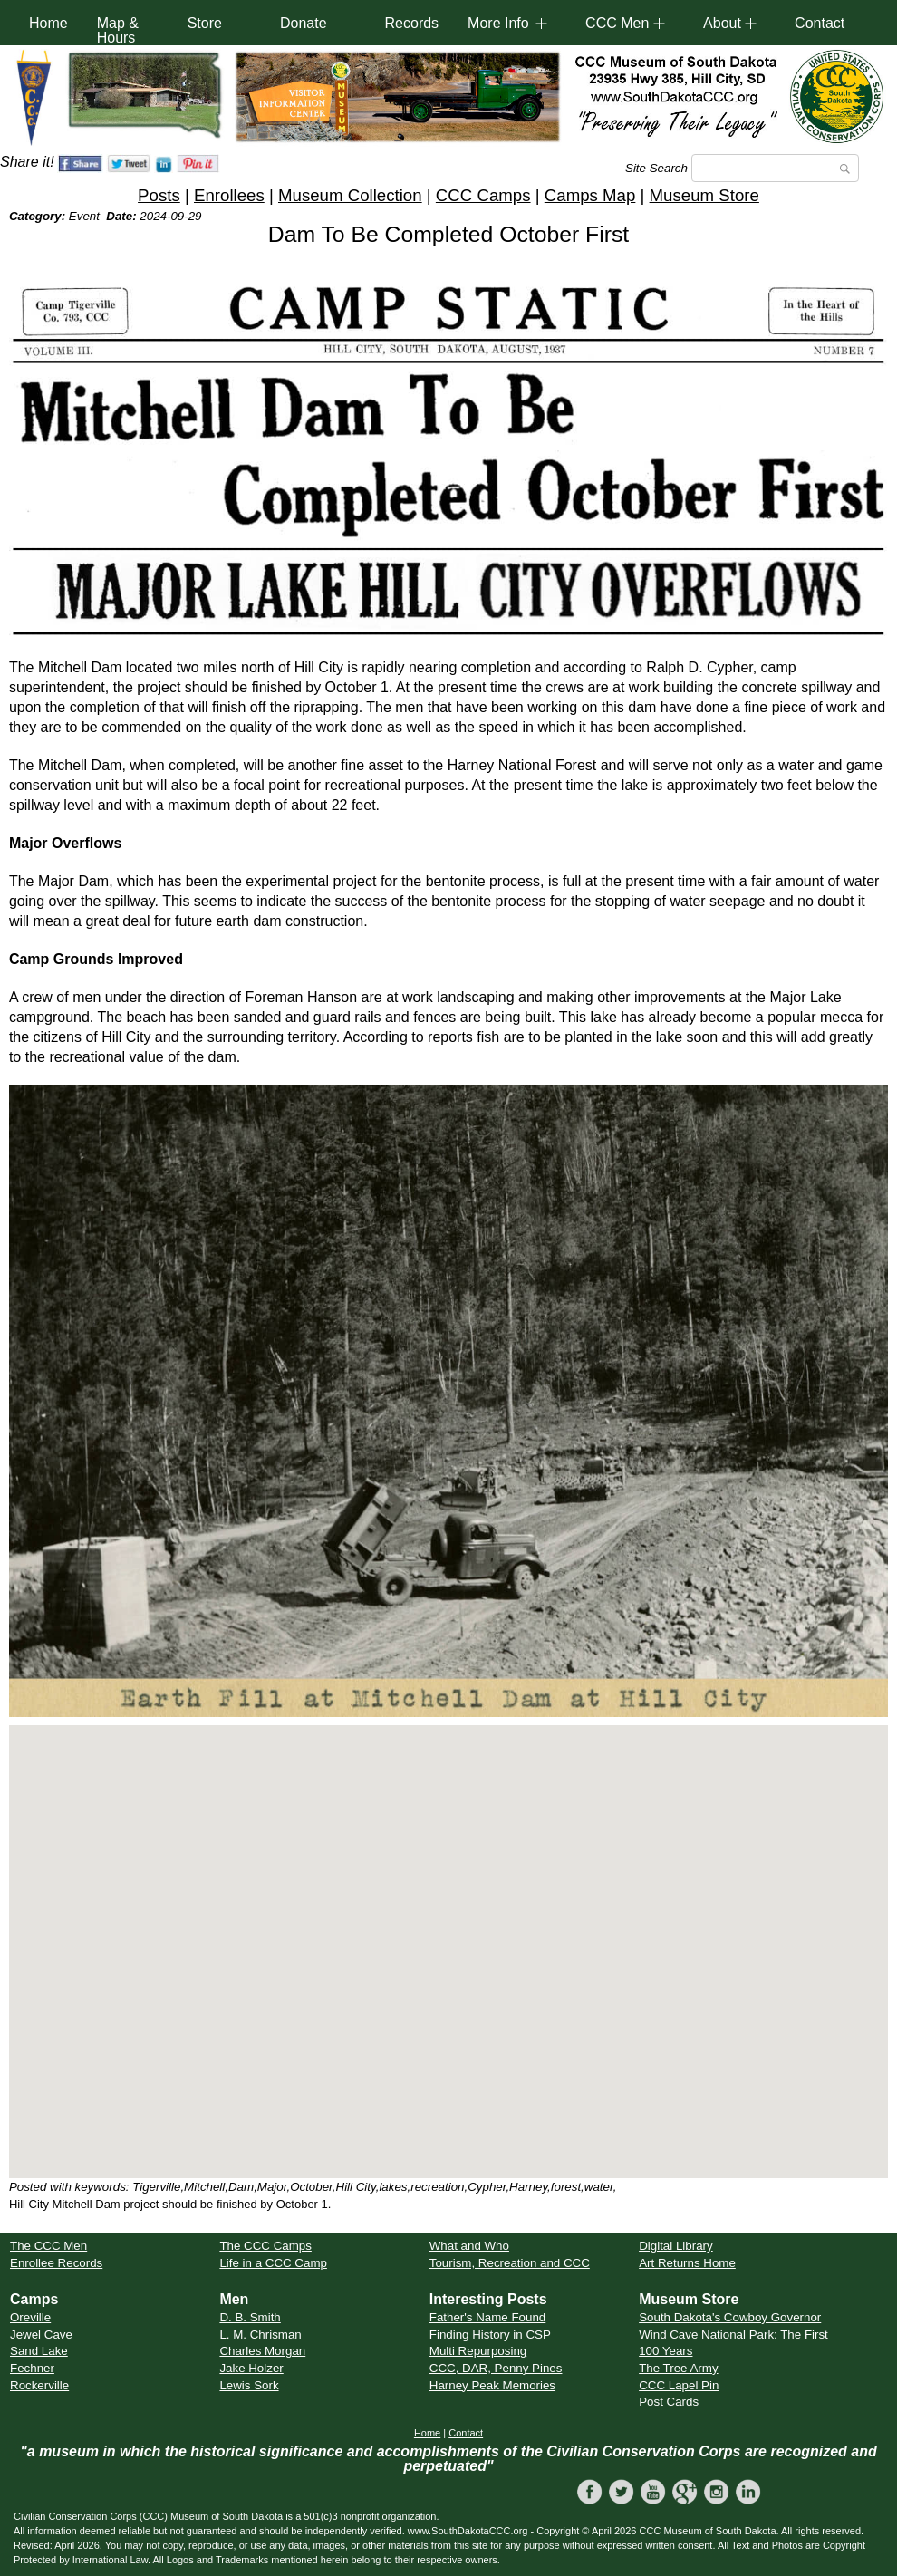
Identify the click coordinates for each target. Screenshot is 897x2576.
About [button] (722, 23)
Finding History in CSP (490, 2334)
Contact (819, 23)
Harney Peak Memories (492, 2385)
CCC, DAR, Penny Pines (496, 2368)
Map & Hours (118, 30)
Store (205, 23)
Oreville (30, 2317)
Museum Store (704, 195)
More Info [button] (498, 23)
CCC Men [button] (617, 23)
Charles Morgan (262, 2351)
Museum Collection (350, 195)
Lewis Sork (248, 2385)
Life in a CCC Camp (273, 2263)
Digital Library (675, 2246)
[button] (448, 1935)
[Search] (775, 168)
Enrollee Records (56, 2263)
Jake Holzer (251, 2368)
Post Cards (669, 2401)
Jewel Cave (41, 2334)
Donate (303, 23)
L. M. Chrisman (260, 2334)
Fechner (32, 2368)
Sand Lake (39, 2351)
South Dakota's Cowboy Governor (730, 2317)
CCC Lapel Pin (679, 2385)
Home (48, 23)
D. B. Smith (249, 2317)
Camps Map (590, 195)
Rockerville (39, 2385)
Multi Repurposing (477, 2351)
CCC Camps (483, 195)
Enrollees (229, 195)
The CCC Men (48, 2246)
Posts (159, 195)
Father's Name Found (487, 2317)
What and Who (469, 2246)
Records (412, 23)
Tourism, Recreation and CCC (509, 2263)
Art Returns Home (687, 2263)
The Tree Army (678, 2368)
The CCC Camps (265, 2246)
